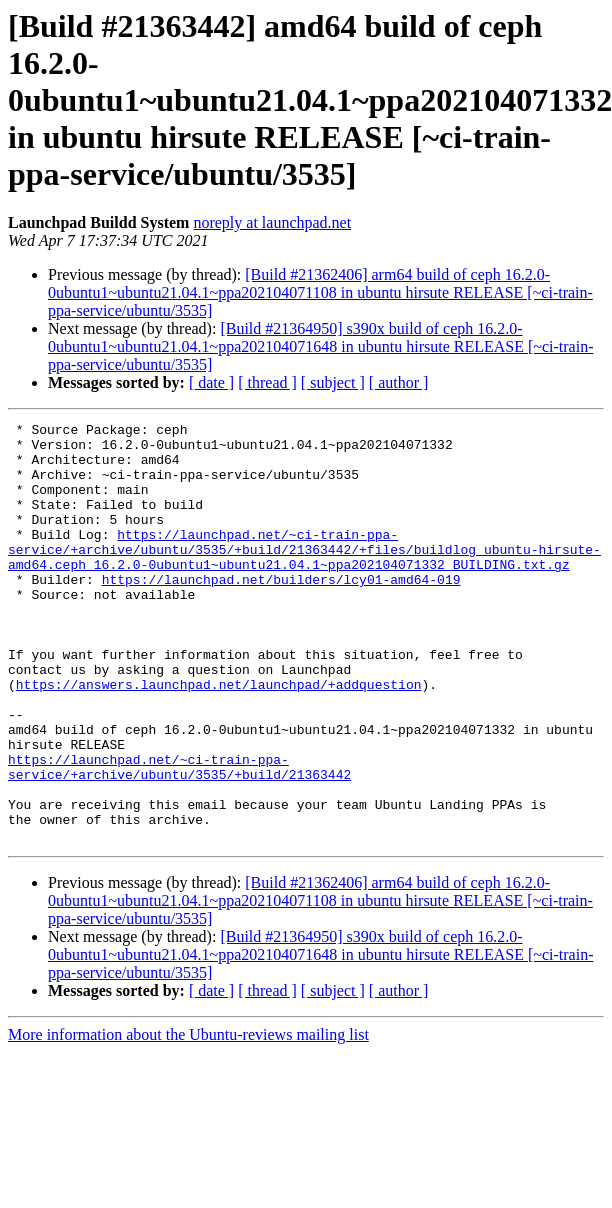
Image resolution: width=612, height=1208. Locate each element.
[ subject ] (333, 382)
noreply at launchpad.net (272, 222)
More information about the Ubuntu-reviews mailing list (188, 1118)
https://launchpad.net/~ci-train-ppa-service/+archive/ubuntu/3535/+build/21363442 (179, 837)
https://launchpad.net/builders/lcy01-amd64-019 (281, 612)
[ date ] (211, 382)
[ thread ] (267, 382)
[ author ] (399, 382)
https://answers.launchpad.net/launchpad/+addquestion (219, 738)
